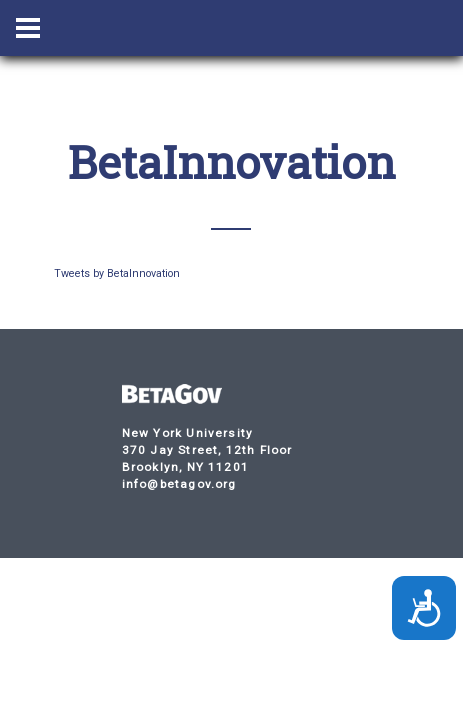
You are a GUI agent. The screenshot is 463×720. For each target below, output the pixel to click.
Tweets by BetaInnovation (117, 273)
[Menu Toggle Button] (28, 28)
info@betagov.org (179, 484)
